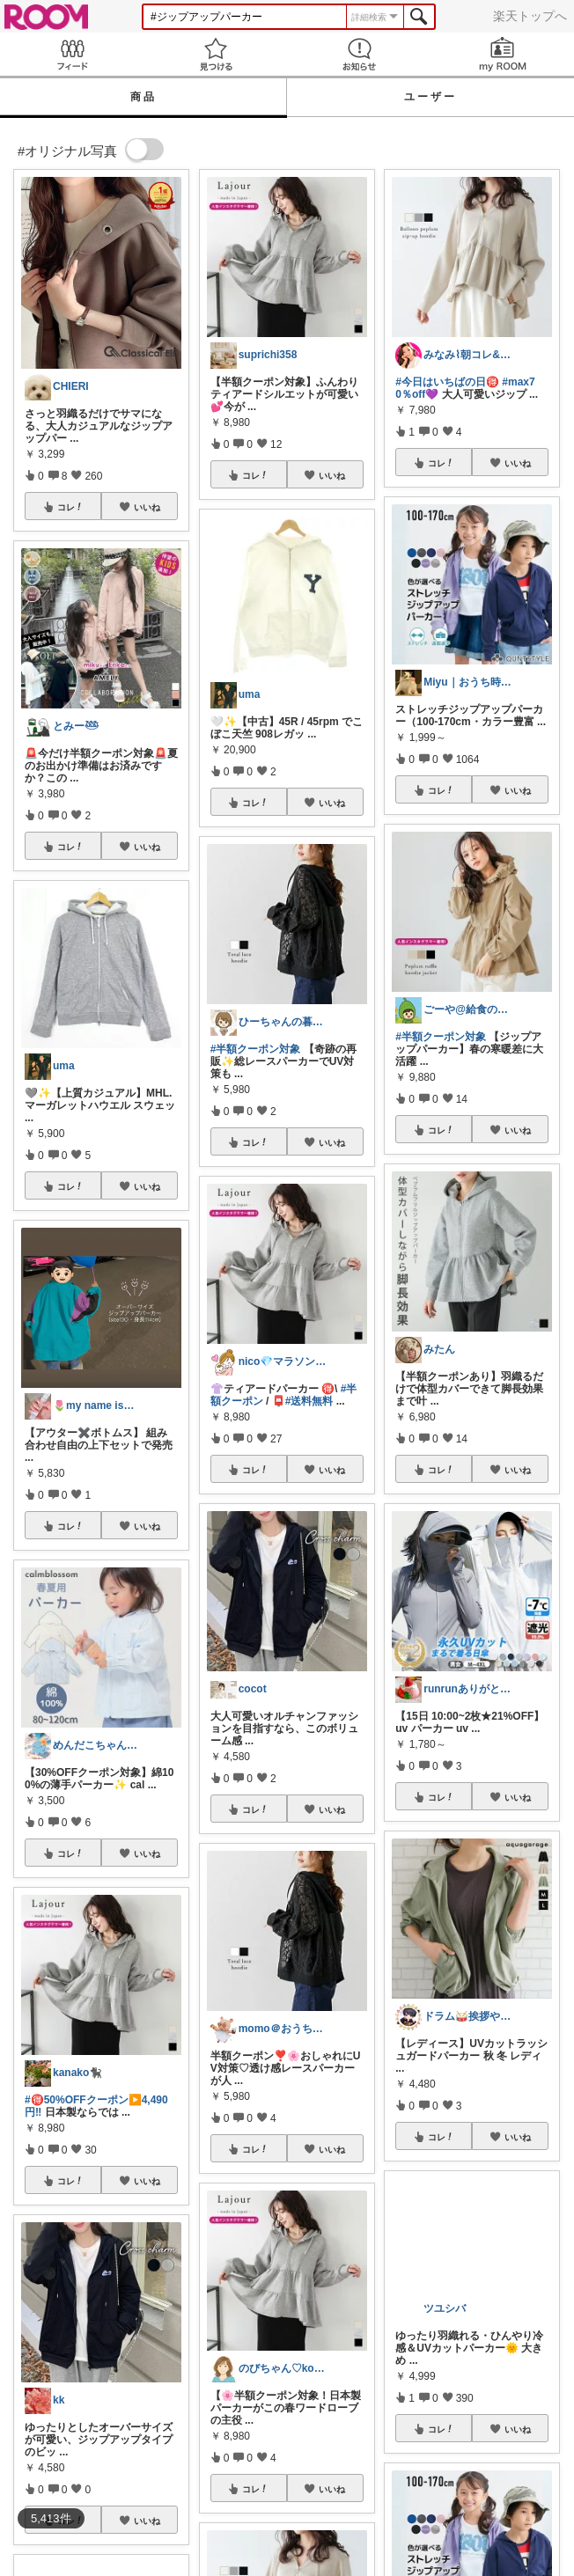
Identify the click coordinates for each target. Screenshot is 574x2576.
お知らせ (358, 54)
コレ (70, 507)
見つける (215, 54)
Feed (72, 54)
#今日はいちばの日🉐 (447, 382)
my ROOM (502, 54)
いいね (147, 507)
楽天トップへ (530, 16)
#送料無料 (309, 1401)
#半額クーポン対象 (255, 1049)
